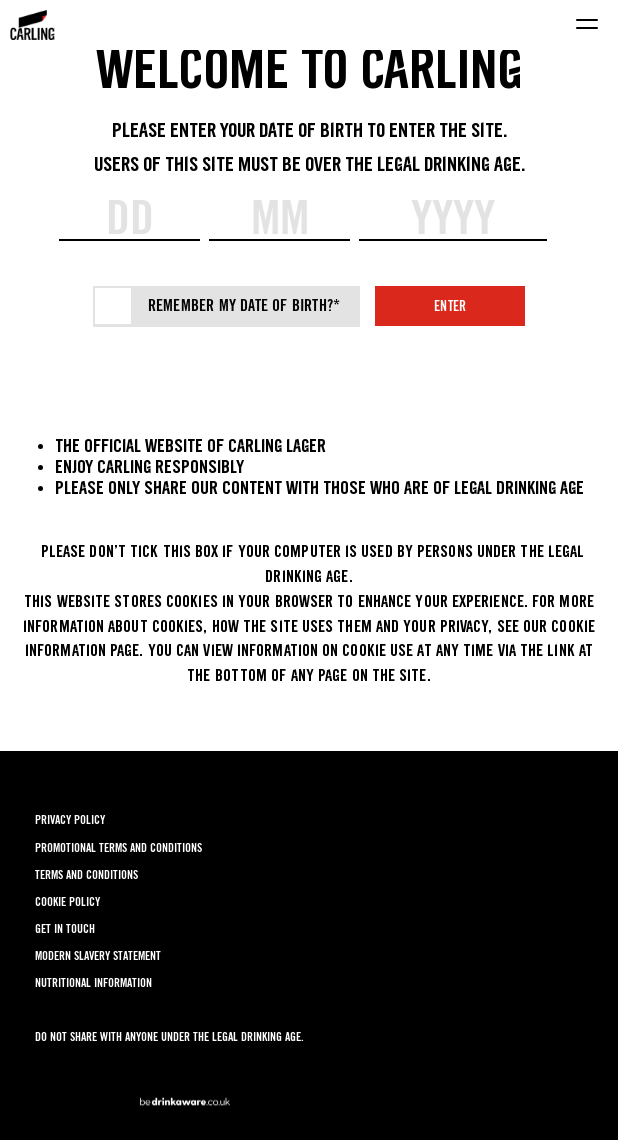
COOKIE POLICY (67, 901)
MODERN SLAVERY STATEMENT (98, 955)
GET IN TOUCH (65, 928)
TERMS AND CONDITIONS (86, 874)
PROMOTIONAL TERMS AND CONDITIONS (118, 847)
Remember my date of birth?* (244, 305)
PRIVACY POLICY (70, 819)
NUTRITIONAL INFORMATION (93, 982)
